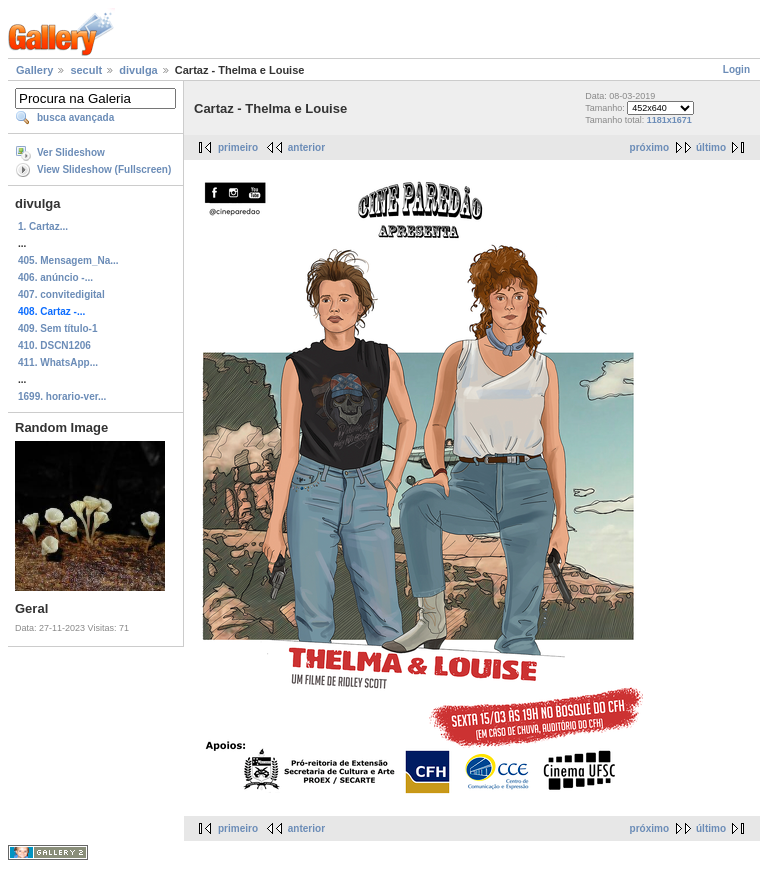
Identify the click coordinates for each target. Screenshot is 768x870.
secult (86, 70)
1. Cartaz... (43, 226)
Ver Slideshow (71, 152)
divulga (138, 70)
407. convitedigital (61, 294)
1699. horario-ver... (62, 396)
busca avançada (75, 117)
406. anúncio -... (55, 277)
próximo (649, 147)
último (711, 147)
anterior (306, 147)
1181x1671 (669, 120)
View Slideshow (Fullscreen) (104, 169)
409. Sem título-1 (57, 328)
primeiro (238, 147)
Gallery (34, 70)
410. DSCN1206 (54, 345)
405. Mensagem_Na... (68, 260)
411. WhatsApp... (58, 362)
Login (736, 69)
